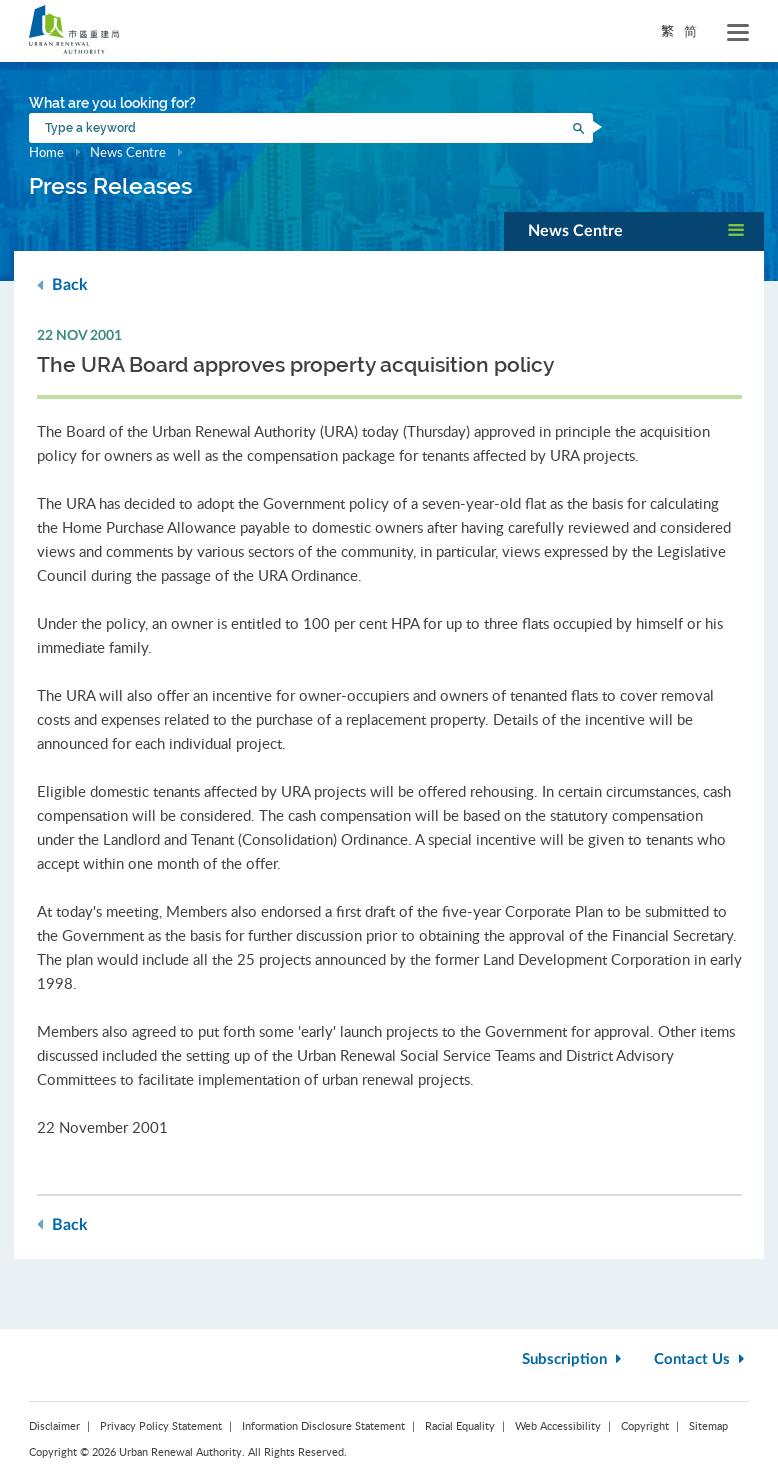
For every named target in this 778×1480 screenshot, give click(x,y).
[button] (634, 231)
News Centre (128, 152)
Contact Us (701, 1359)
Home (46, 152)
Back (62, 284)
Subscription (574, 1359)
